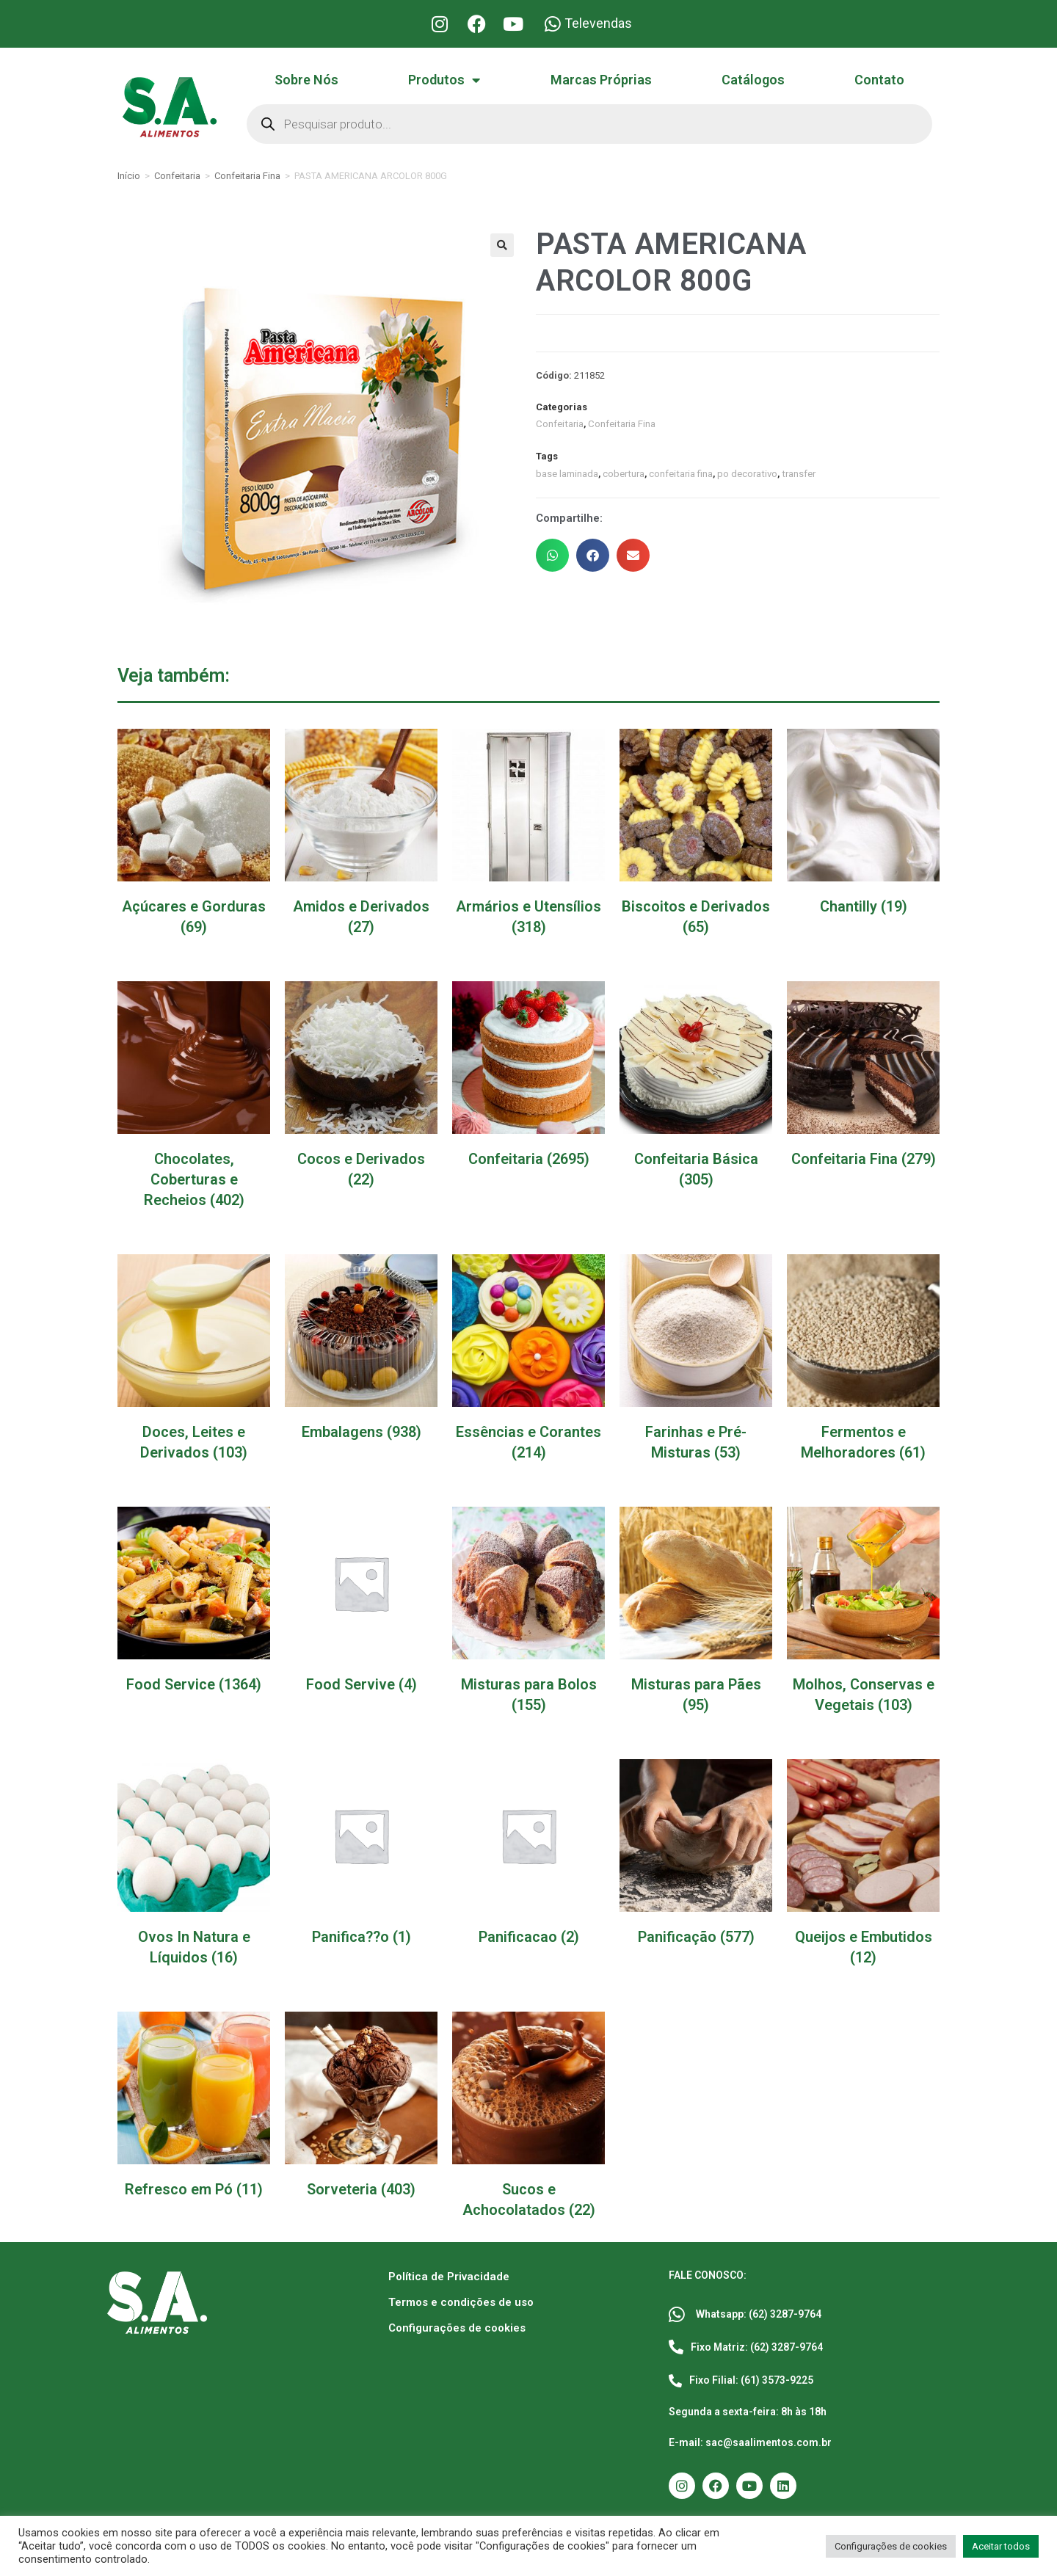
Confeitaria (177, 175)
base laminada (567, 473)
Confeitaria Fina (247, 175)
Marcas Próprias (601, 79)
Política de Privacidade (448, 2276)
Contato (879, 79)
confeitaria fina (679, 473)
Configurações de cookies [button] (891, 2546)
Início (128, 175)
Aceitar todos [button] (1001, 2546)
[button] (502, 245)
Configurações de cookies (457, 2328)
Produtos (444, 80)
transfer (796, 473)
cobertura (623, 473)
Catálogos (753, 79)
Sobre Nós (306, 79)
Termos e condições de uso (461, 2302)
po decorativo (745, 473)
